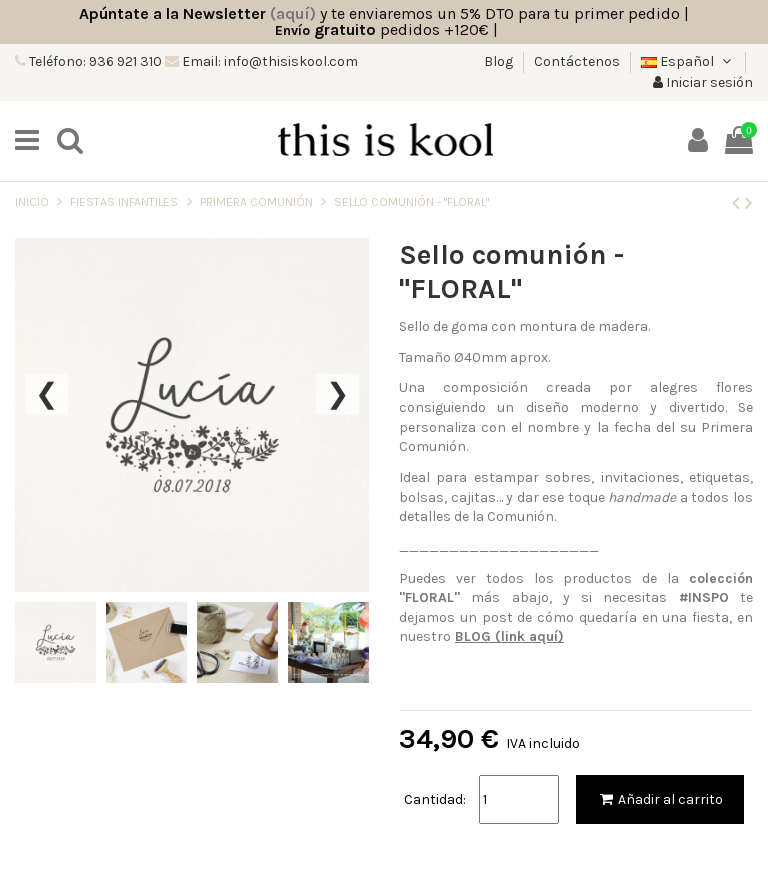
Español (688, 61)
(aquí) (293, 13)
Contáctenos (577, 61)
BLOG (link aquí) (509, 636)
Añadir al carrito (660, 799)
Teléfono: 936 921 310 (94, 61)
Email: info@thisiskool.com (268, 61)
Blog (500, 61)
